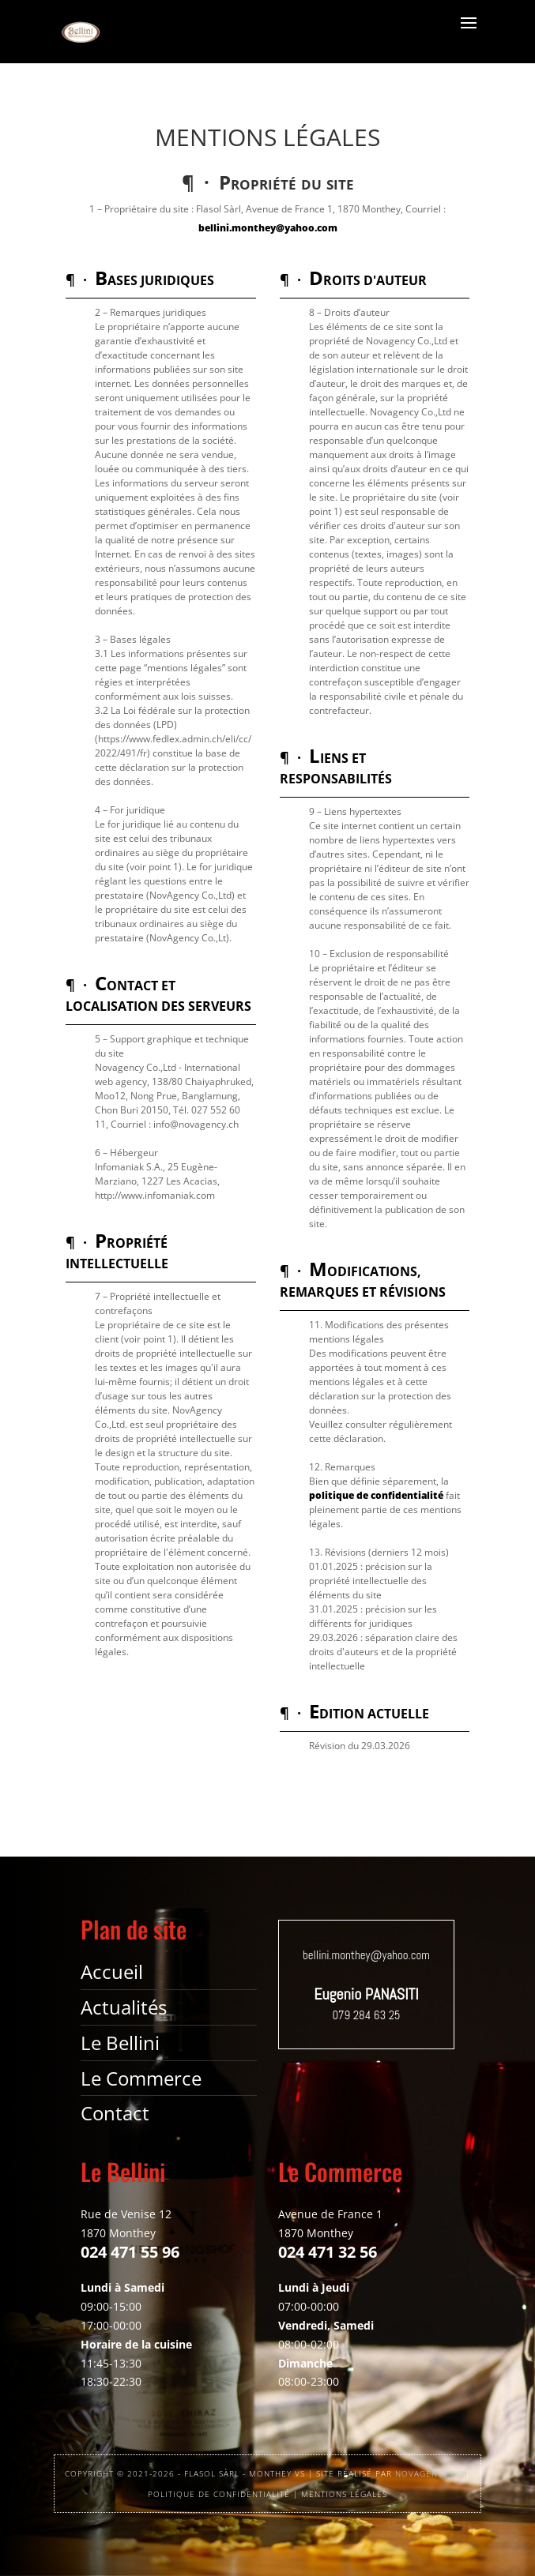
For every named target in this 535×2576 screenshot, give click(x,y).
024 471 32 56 (327, 2251)
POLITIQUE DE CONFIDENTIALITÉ (219, 2493)
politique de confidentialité (376, 1495)
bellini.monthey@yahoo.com (267, 228)
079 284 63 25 (366, 2014)
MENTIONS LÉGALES (344, 2493)
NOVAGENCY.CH (428, 2473)
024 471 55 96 (130, 2251)
